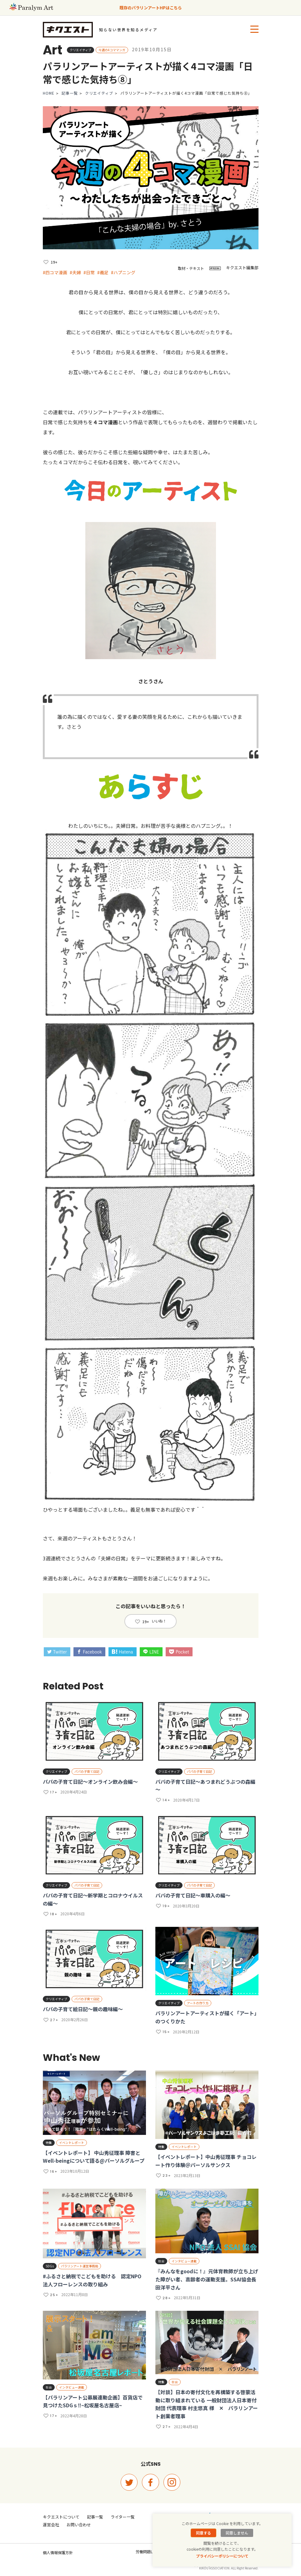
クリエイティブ (99, 93)
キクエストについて (61, 2517)
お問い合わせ (79, 2525)
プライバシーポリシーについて (222, 2556)
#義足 (102, 272)
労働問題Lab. (147, 2551)
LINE (151, 1652)
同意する (203, 2532)
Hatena (122, 1652)
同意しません (237, 2532)
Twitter (57, 1652)
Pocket (179, 1652)
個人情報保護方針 (58, 2552)
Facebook (89, 1652)
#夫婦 (75, 272)
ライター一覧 (123, 2517)
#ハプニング (123, 272)
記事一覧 (70, 93)
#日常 (89, 272)
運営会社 (51, 2525)
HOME (48, 93)
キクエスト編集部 (242, 268)
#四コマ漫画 (55, 272)
